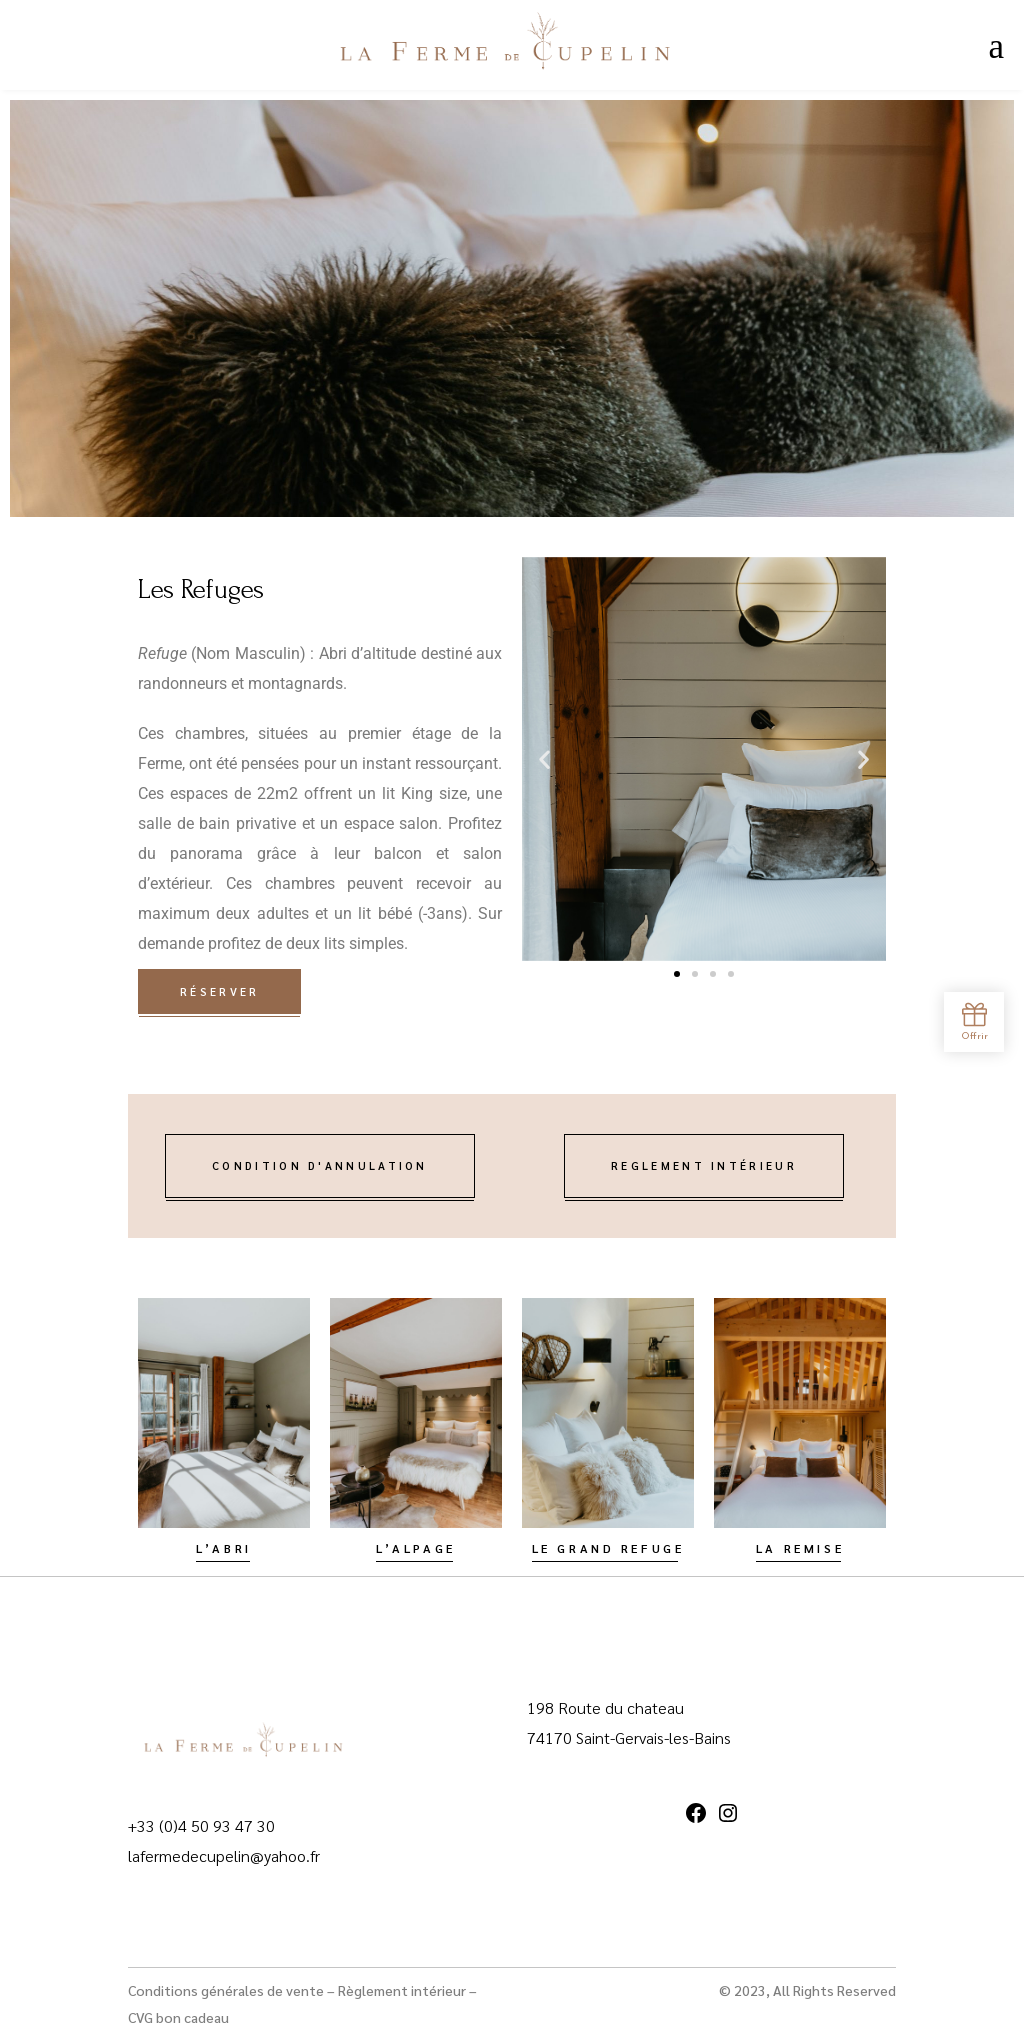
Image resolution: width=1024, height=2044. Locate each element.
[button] (544, 758)
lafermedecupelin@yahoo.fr (224, 1855)
